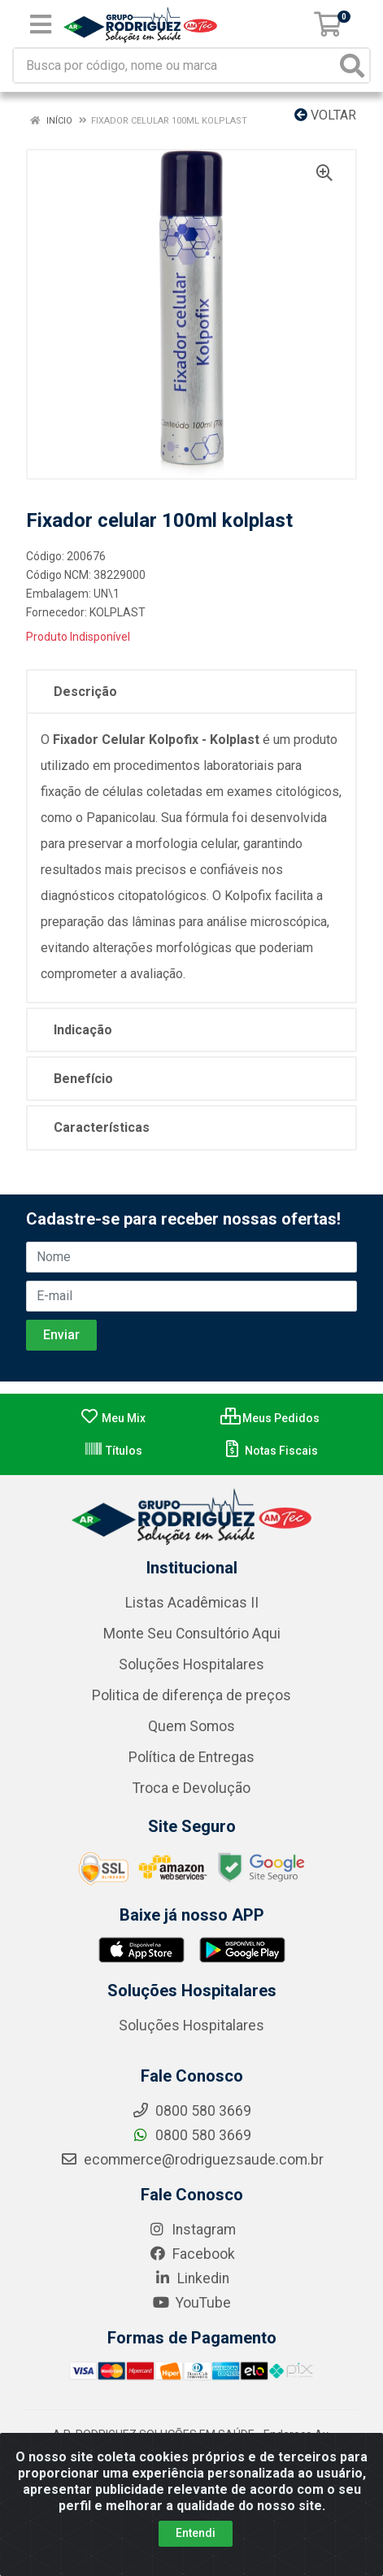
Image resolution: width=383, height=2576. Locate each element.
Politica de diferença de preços (191, 1695)
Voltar (325, 115)
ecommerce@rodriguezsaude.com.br (192, 2160)
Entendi (195, 2532)
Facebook (192, 2254)
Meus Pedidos (270, 1418)
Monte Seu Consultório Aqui (192, 1633)
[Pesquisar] (352, 65)
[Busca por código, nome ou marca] (175, 65)
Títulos (113, 1450)
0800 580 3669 (191, 2135)
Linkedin (191, 2278)
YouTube (191, 2303)
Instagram (192, 2229)
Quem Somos (191, 1726)
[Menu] (40, 24)
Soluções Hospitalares (191, 1664)
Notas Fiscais (270, 1450)
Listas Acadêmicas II (192, 1603)
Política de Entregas (191, 1757)
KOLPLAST (117, 612)
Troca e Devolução (191, 1788)
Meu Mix (113, 1418)
